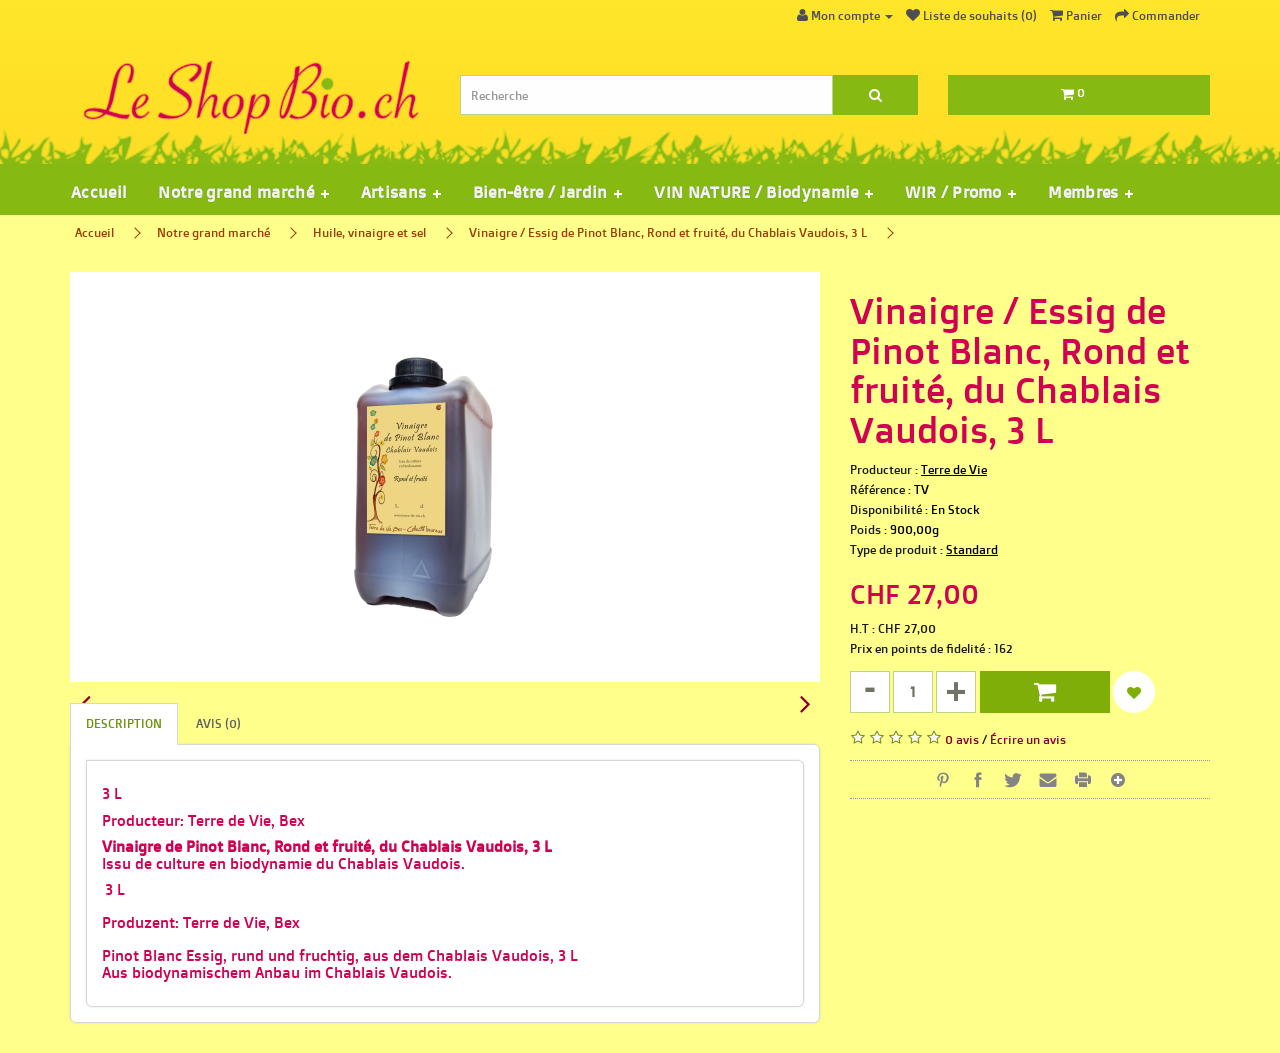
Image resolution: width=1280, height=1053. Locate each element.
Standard (972, 549)
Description (124, 723)
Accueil (98, 192)
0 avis (962, 739)
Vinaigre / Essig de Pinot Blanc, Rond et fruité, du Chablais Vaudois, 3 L (668, 232)
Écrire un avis (1028, 739)
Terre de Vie (954, 469)
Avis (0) (218, 723)
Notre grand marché (213, 232)
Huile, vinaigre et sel (369, 232)
